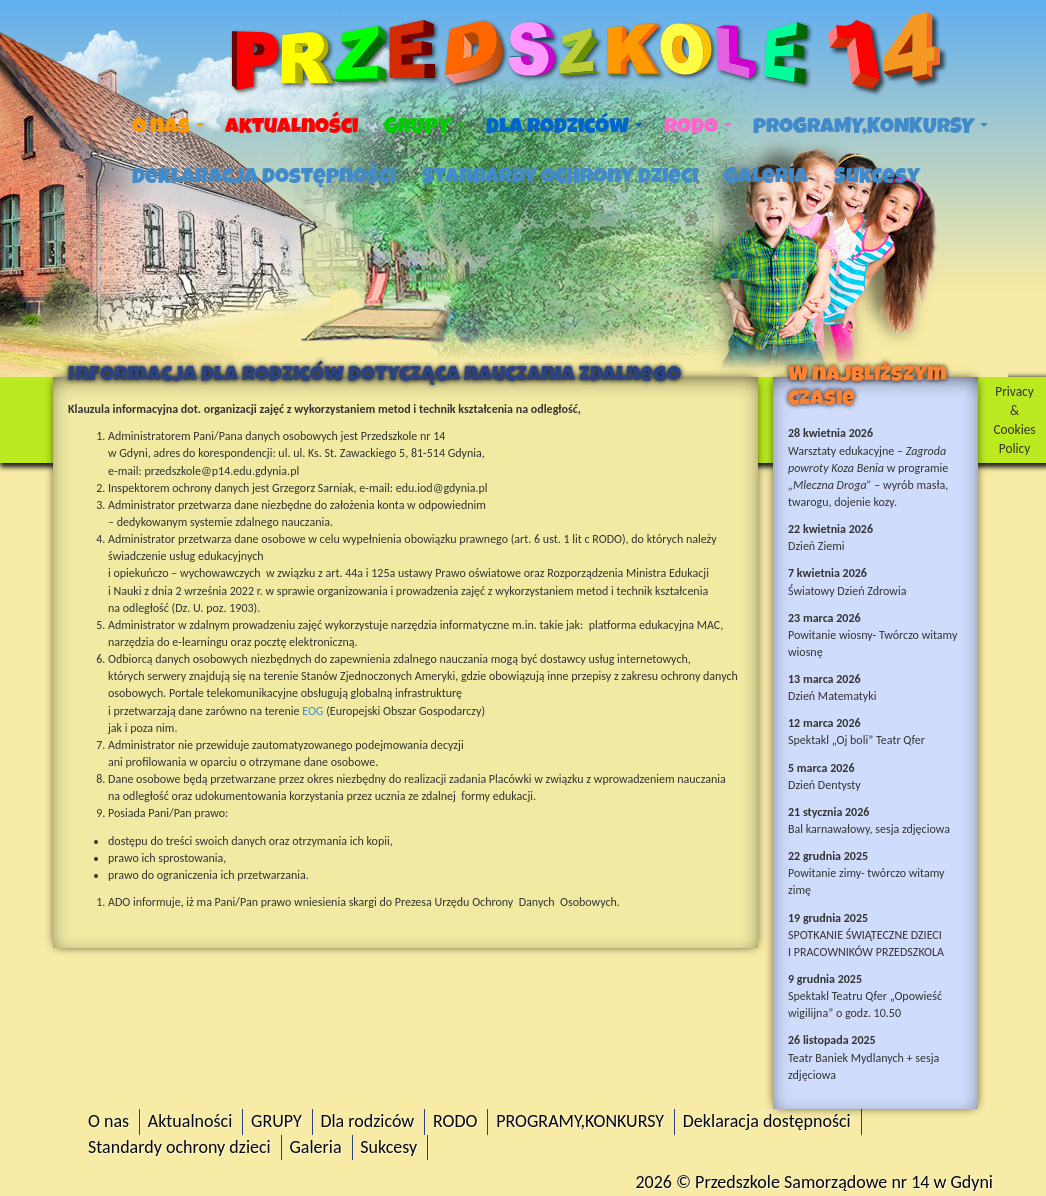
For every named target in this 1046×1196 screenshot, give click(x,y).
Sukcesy (877, 176)
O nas (168, 126)
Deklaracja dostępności (264, 176)
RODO (698, 126)
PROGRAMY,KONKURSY (870, 126)
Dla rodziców (564, 126)
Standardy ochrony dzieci (560, 176)
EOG (312, 711)
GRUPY (424, 126)
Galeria (766, 176)
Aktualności (291, 126)
